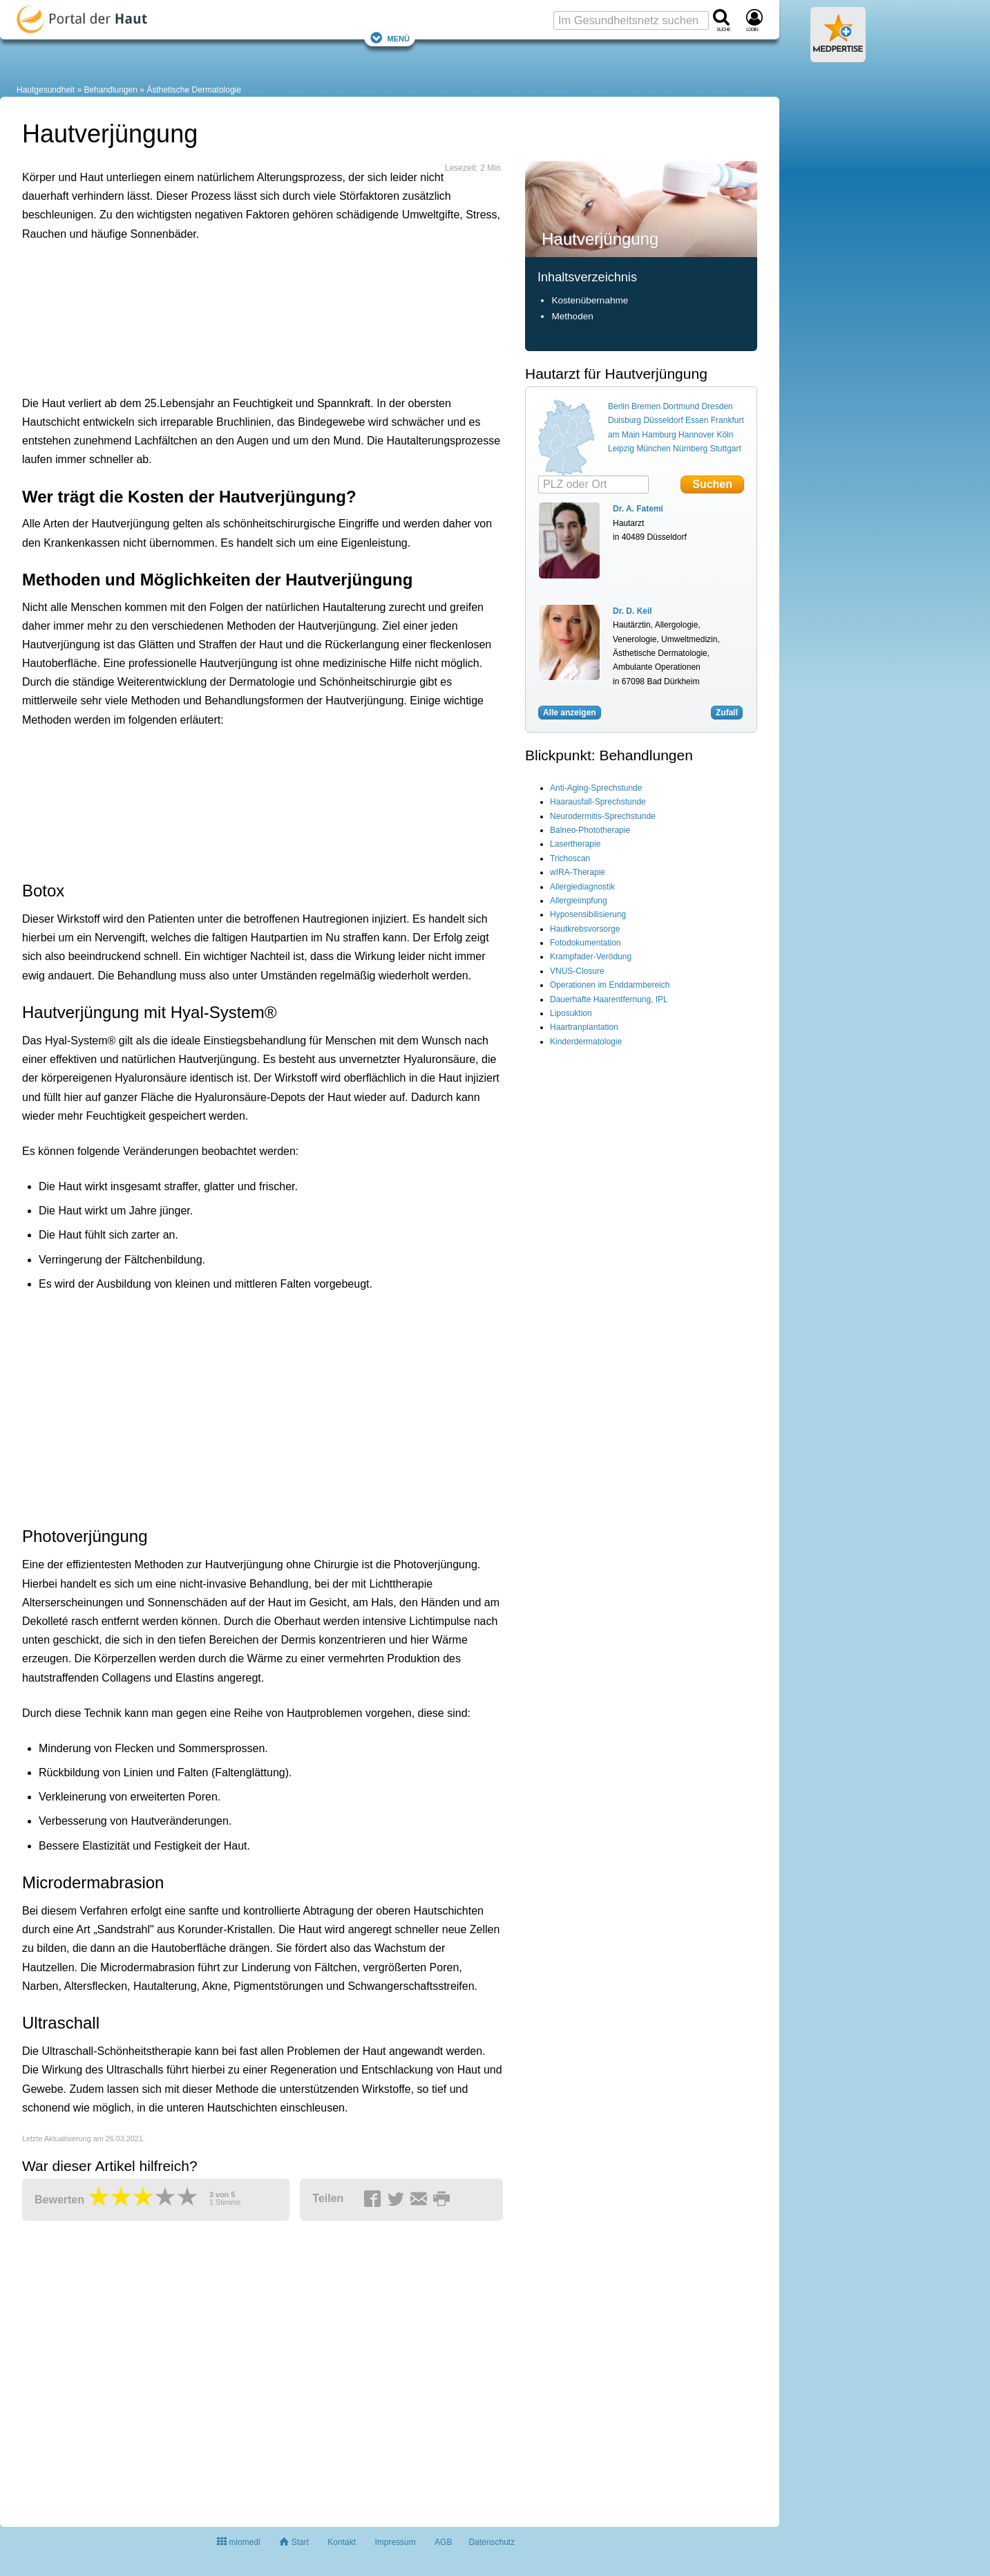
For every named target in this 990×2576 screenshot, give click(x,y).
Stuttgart (725, 448)
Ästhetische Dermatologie (193, 90)
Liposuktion (571, 1013)
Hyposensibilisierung (588, 914)
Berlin (618, 406)
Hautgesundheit (46, 90)
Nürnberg (690, 448)
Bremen (645, 406)
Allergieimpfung (578, 900)
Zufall (727, 712)
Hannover (696, 435)
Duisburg (624, 420)
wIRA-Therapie (577, 872)
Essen (696, 420)
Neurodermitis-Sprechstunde (603, 816)
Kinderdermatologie (586, 1041)
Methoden (572, 316)
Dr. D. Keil (632, 611)
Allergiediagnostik (582, 887)
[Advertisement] (236, 315)
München (653, 448)
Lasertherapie (575, 844)
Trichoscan (570, 858)
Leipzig (621, 448)
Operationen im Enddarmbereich (609, 985)
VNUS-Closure (577, 971)
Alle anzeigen (569, 712)
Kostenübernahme (589, 300)
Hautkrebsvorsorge (585, 929)
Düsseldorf (663, 420)
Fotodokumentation (585, 943)
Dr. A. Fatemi (638, 509)
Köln (724, 435)
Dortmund (681, 406)
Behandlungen (110, 90)
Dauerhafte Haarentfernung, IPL (609, 999)
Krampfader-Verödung (590, 956)
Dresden (716, 406)
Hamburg (659, 435)
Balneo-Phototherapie (590, 830)
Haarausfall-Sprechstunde (598, 802)
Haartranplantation (584, 1027)
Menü (390, 37)
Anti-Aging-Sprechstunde (596, 788)
